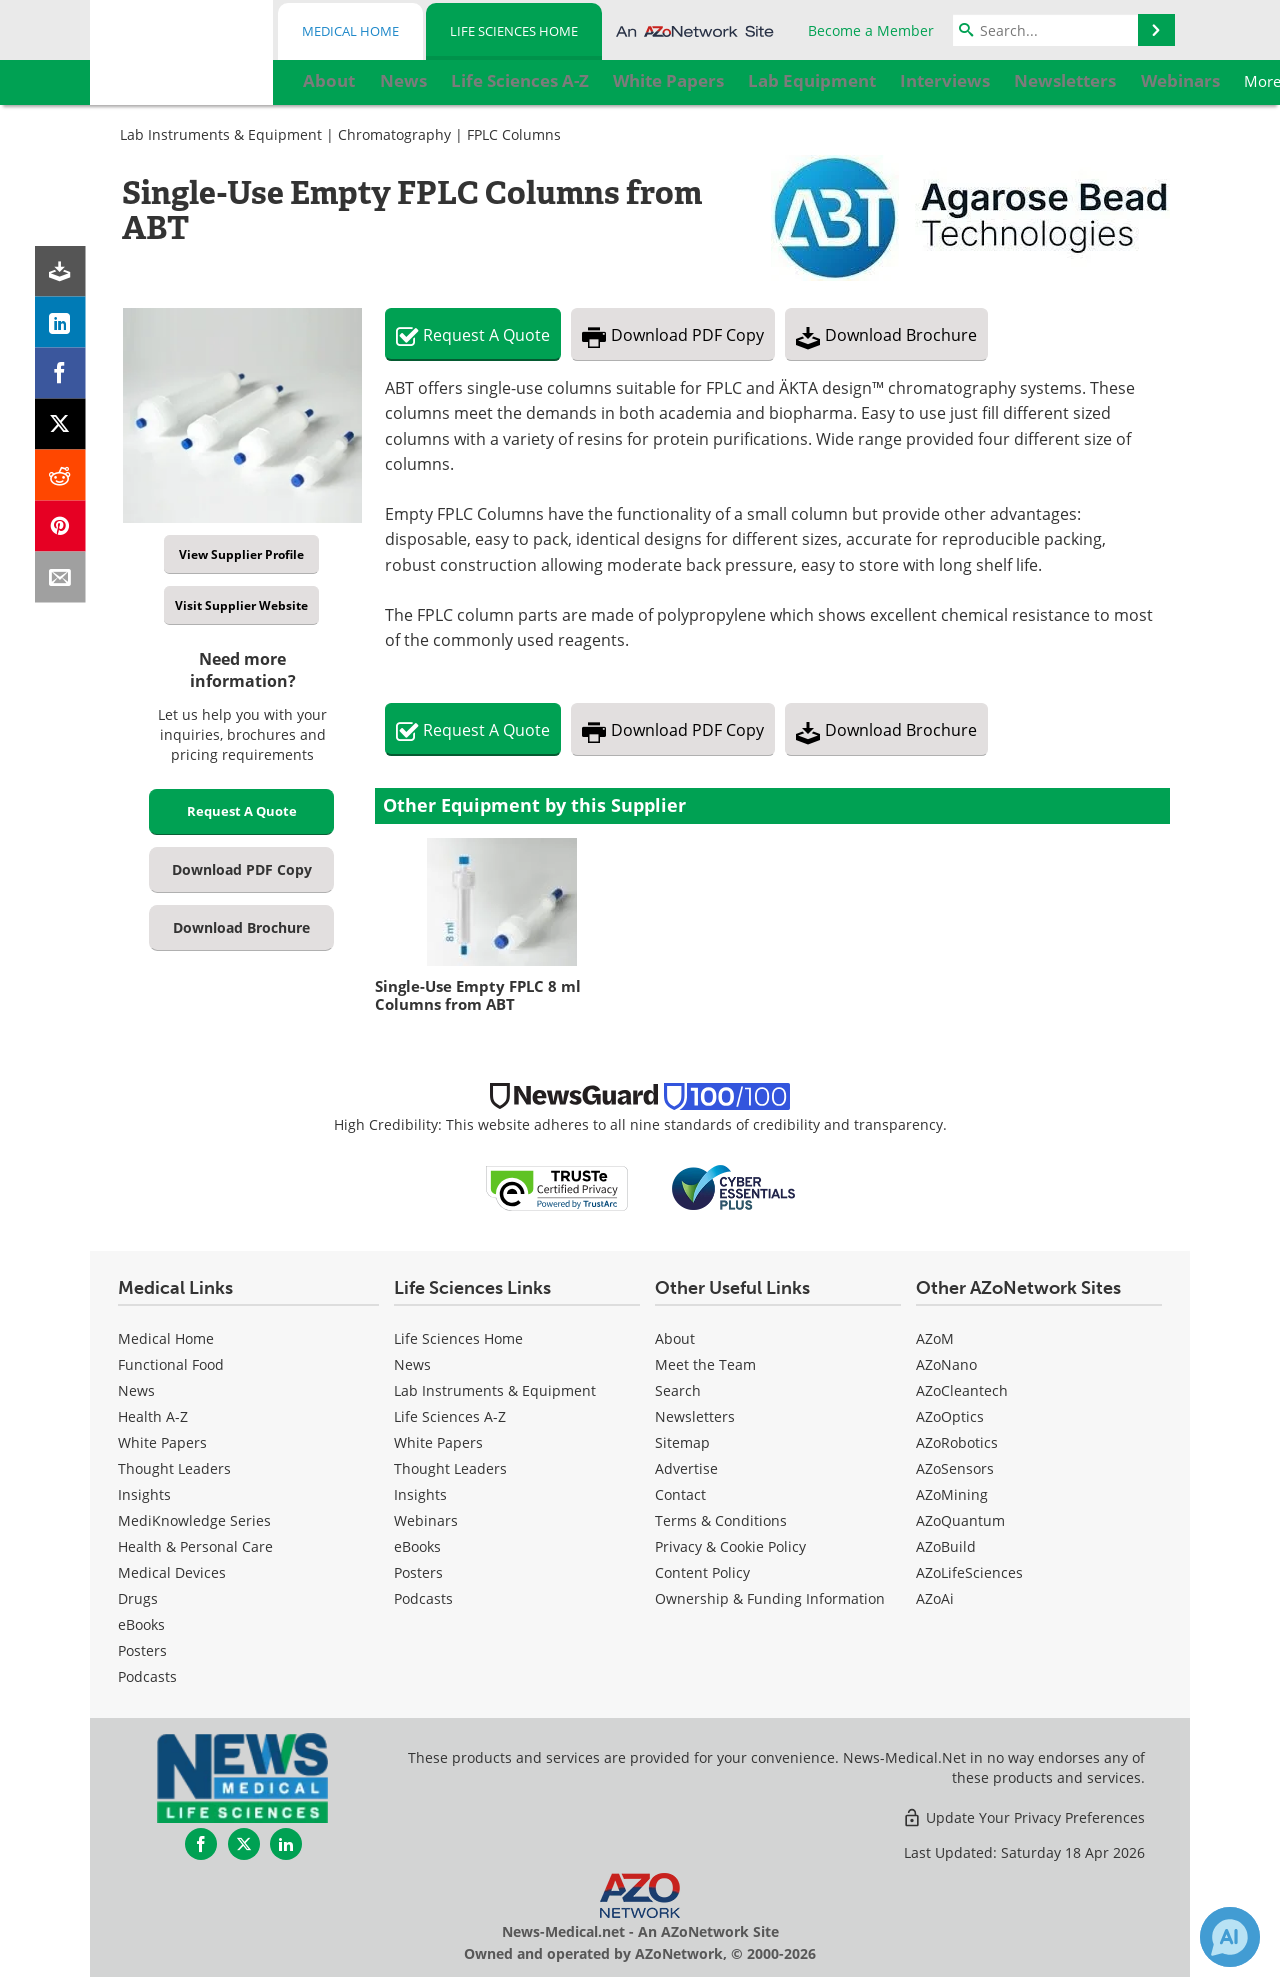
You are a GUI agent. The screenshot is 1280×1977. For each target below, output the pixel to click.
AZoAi (935, 1598)
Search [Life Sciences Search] (678, 1390)
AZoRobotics (957, 1442)
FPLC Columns (514, 134)
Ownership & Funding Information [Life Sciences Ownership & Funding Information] (770, 1598)
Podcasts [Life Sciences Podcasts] (423, 1598)
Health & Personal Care (195, 1546)
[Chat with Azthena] (1230, 1937)
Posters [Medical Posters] (142, 1650)
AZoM (935, 1338)
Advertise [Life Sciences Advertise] (686, 1468)
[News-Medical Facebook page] (201, 1844)
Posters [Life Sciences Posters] (418, 1572)
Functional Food (171, 1364)
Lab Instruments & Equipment (221, 134)
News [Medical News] (136, 1390)
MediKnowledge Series (194, 1520)
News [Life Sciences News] (412, 1364)
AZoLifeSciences (969, 1572)
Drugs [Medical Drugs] (138, 1598)
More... (1135, 81)
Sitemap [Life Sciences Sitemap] (682, 1442)
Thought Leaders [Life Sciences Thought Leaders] (450, 1468)
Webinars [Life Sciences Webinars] (426, 1520)
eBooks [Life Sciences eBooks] (417, 1546)
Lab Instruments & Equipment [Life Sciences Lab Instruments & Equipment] (495, 1390)
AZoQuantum (960, 1520)
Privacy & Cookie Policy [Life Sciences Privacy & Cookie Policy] (730, 1546)
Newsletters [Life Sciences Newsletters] (695, 1416)
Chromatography (394, 134)
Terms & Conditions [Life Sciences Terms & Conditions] (721, 1520)
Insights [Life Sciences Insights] (420, 1494)
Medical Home (350, 31)
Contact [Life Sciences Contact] (680, 1494)
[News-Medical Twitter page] (244, 1844)
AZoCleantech (962, 1390)
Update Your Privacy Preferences (1023, 1817)
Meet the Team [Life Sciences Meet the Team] (705, 1364)
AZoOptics (950, 1416)
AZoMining (952, 1494)
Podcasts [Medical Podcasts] (147, 1676)
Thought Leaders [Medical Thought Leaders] (174, 1468)
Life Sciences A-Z (450, 1416)
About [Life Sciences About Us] (675, 1338)
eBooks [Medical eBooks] (141, 1624)
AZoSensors (955, 1468)
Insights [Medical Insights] (144, 1494)
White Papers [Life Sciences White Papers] (438, 1442)
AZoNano (946, 1364)
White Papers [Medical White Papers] (162, 1442)
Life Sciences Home (514, 31)
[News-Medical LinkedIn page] (286, 1844)
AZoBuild (946, 1546)
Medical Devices (172, 1572)
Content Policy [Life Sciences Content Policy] (702, 1572)
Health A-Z (153, 1416)
